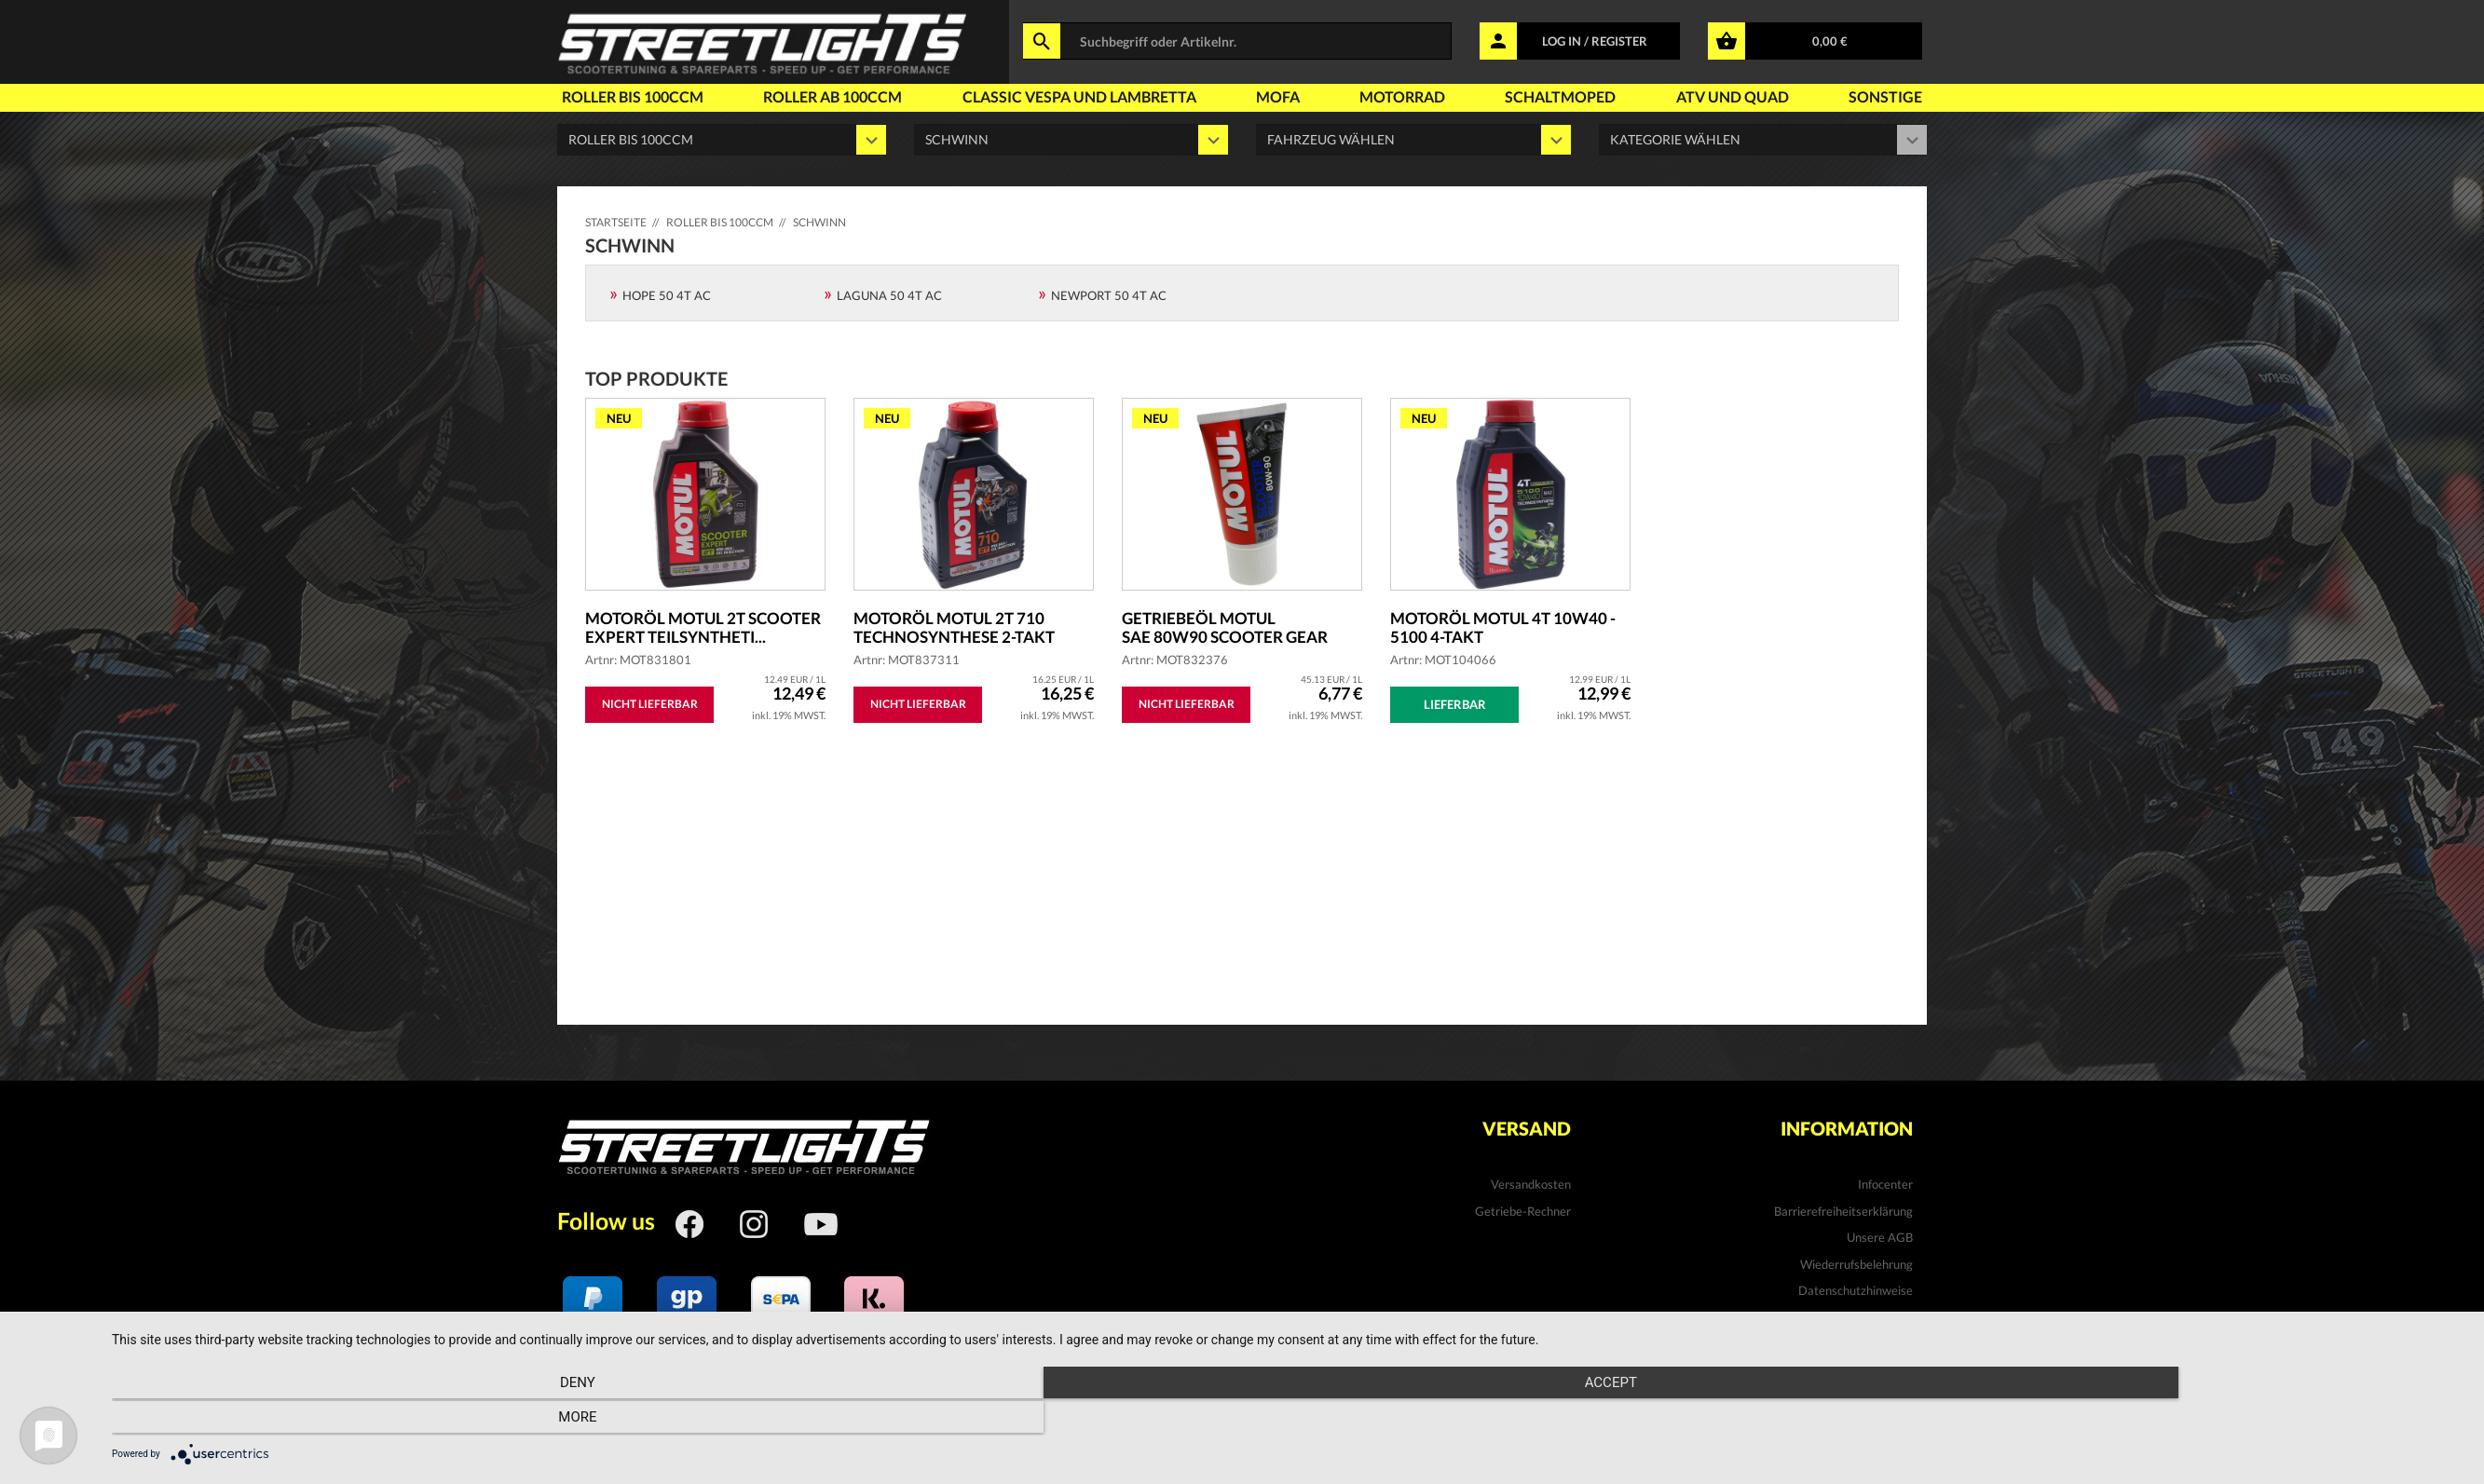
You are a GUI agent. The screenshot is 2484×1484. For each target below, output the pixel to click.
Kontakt (1891, 1317)
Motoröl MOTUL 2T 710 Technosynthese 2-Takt (960, 628)
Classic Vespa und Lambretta (1079, 96)
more (2112, 1419)
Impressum (1883, 1343)
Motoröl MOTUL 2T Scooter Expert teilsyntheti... (668, 628)
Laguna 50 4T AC (889, 295)
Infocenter (1885, 1184)
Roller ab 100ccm (832, 96)
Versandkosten (1531, 1184)
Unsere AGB (1880, 1237)
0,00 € (1830, 41)
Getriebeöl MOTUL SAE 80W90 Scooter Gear (1229, 628)
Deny (465, 1419)
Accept (1288, 1419)
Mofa (1278, 96)
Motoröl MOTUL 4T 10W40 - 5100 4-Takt (1506, 628)
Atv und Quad (1732, 96)
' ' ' (1413, 140)
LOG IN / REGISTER (1594, 41)
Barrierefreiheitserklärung (1843, 1211)
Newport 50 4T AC (1109, 295)
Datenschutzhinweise (1855, 1290)
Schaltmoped (1560, 96)
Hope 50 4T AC (666, 295)
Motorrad (1402, 96)
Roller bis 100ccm (632, 96)
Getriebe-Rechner (1523, 1211)
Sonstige (1885, 96)
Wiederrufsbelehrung (1856, 1264)
